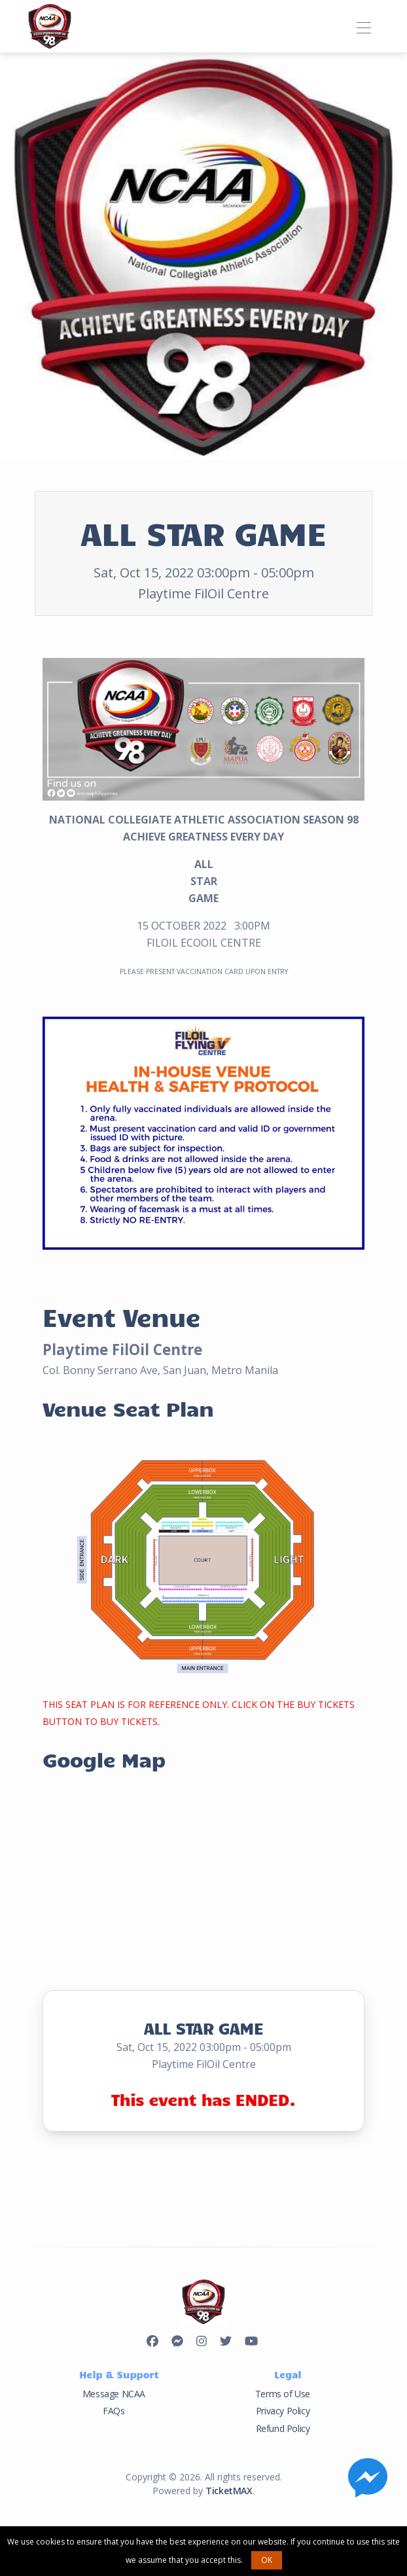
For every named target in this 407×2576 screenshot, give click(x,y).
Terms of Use (282, 2393)
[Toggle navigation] (363, 26)
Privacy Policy (283, 2410)
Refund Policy (283, 2428)
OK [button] (266, 2560)
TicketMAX (228, 2490)
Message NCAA (113, 2393)
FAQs (113, 2410)
